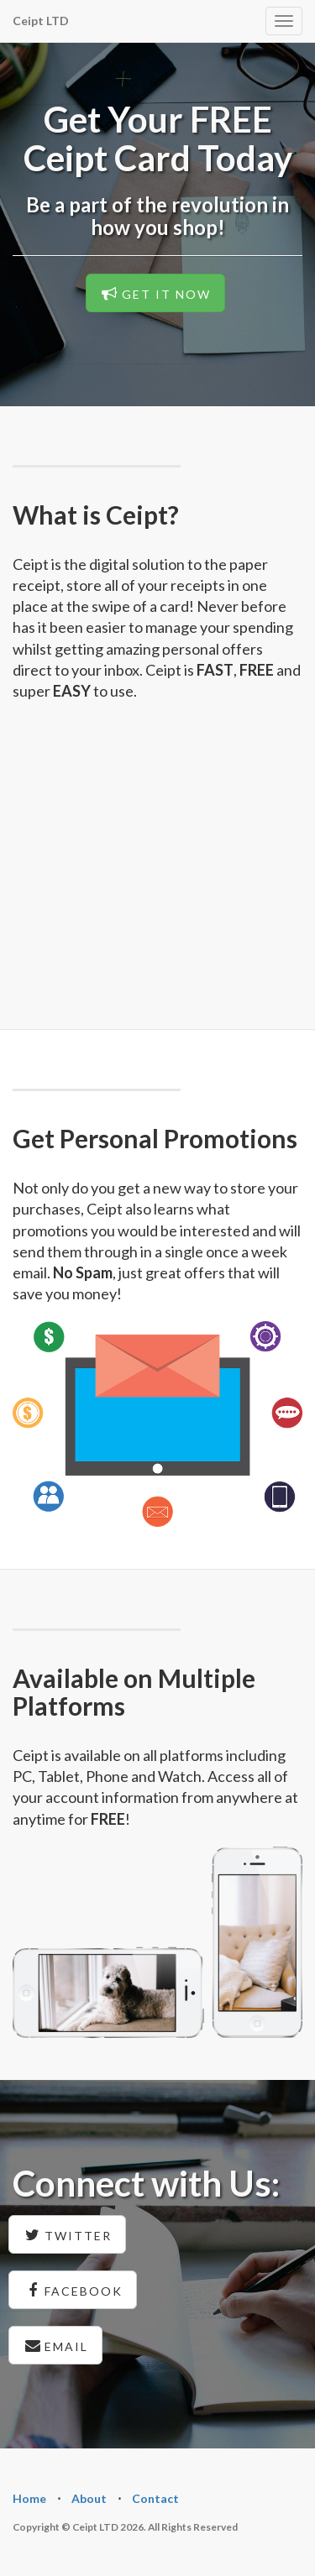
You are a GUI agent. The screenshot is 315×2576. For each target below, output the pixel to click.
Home (29, 2498)
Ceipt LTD (41, 20)
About (89, 2498)
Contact (155, 2498)
